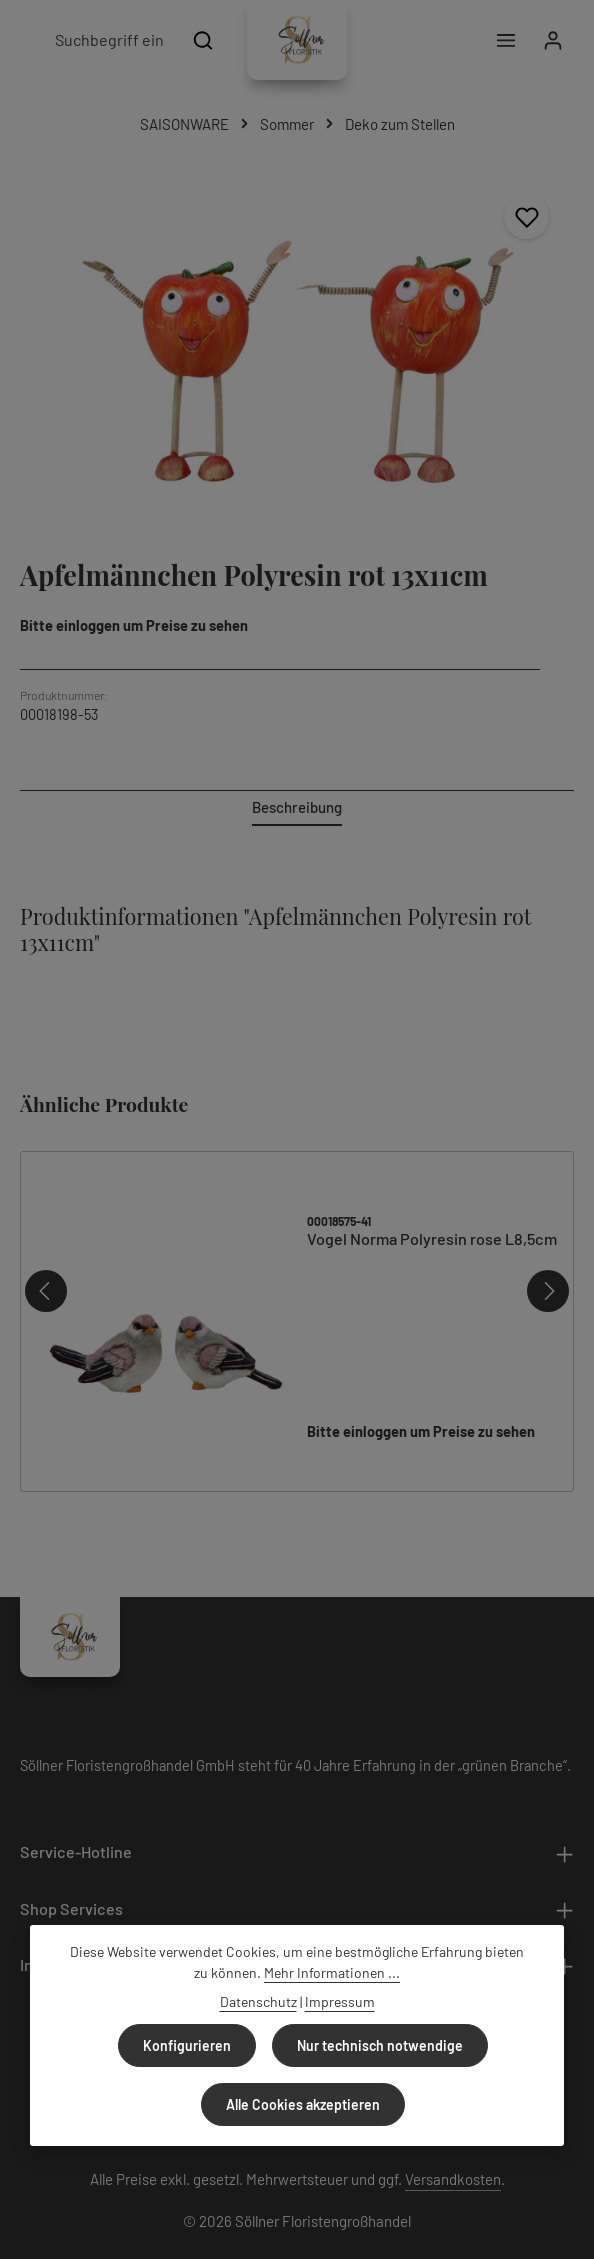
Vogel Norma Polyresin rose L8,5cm (432, 1212)
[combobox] (108, 40)
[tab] (297, 808)
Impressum (340, 2001)
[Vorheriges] (46, 1265)
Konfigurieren (187, 2045)
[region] (297, 354)
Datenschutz (258, 2001)
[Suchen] (203, 40)
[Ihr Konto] (552, 40)
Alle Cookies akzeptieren (303, 2104)
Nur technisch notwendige (380, 2045)
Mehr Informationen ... (332, 1972)
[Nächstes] (548, 1265)
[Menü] (505, 40)
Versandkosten (453, 2153)
